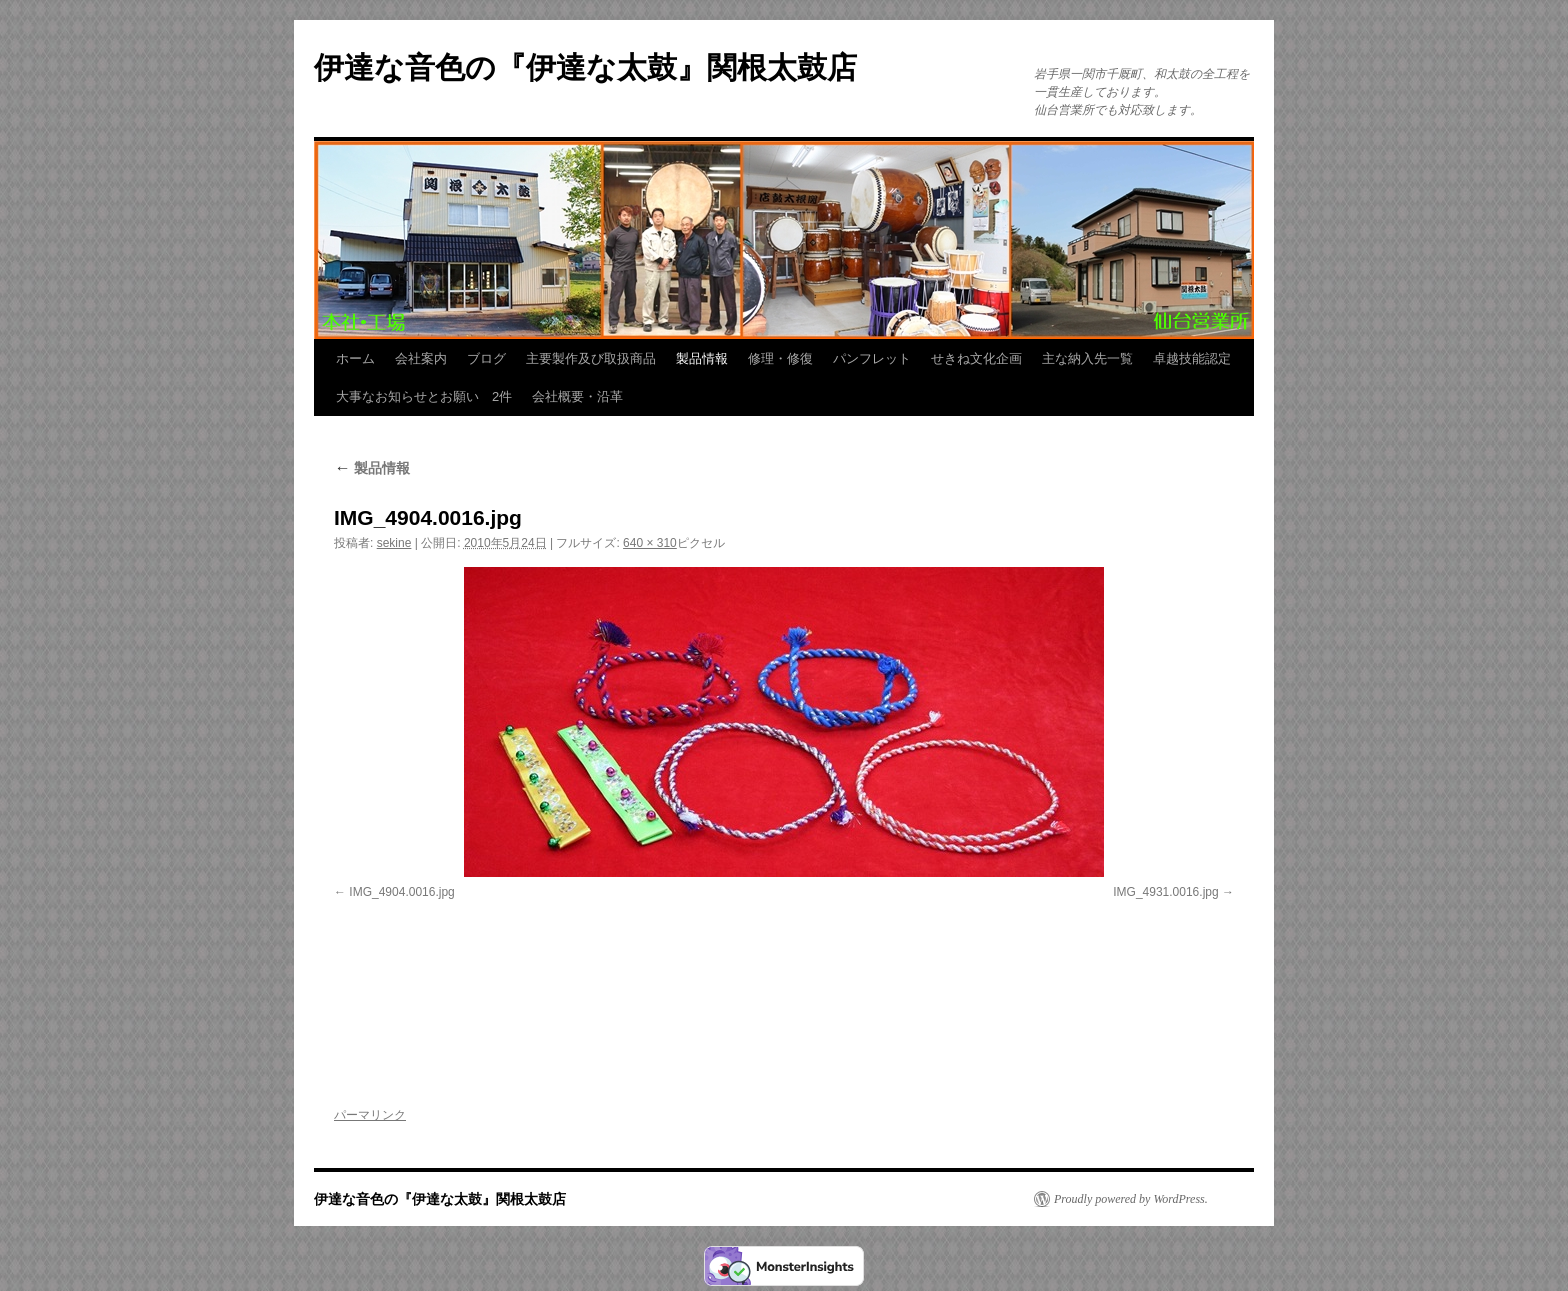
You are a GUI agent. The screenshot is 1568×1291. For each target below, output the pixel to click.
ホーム (355, 358)
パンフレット (872, 358)
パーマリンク (370, 1115)
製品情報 (702, 358)
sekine (394, 543)
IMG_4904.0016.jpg (401, 892)
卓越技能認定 (1192, 358)
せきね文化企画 (976, 358)
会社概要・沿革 (577, 396)
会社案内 (421, 358)
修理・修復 (780, 358)
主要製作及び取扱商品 (591, 358)
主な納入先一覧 (1087, 358)
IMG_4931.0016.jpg (1165, 892)
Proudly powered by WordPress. (1131, 1199)
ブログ (486, 358)
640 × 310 (650, 543)
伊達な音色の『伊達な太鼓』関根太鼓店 (585, 67)
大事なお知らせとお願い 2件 (424, 396)
